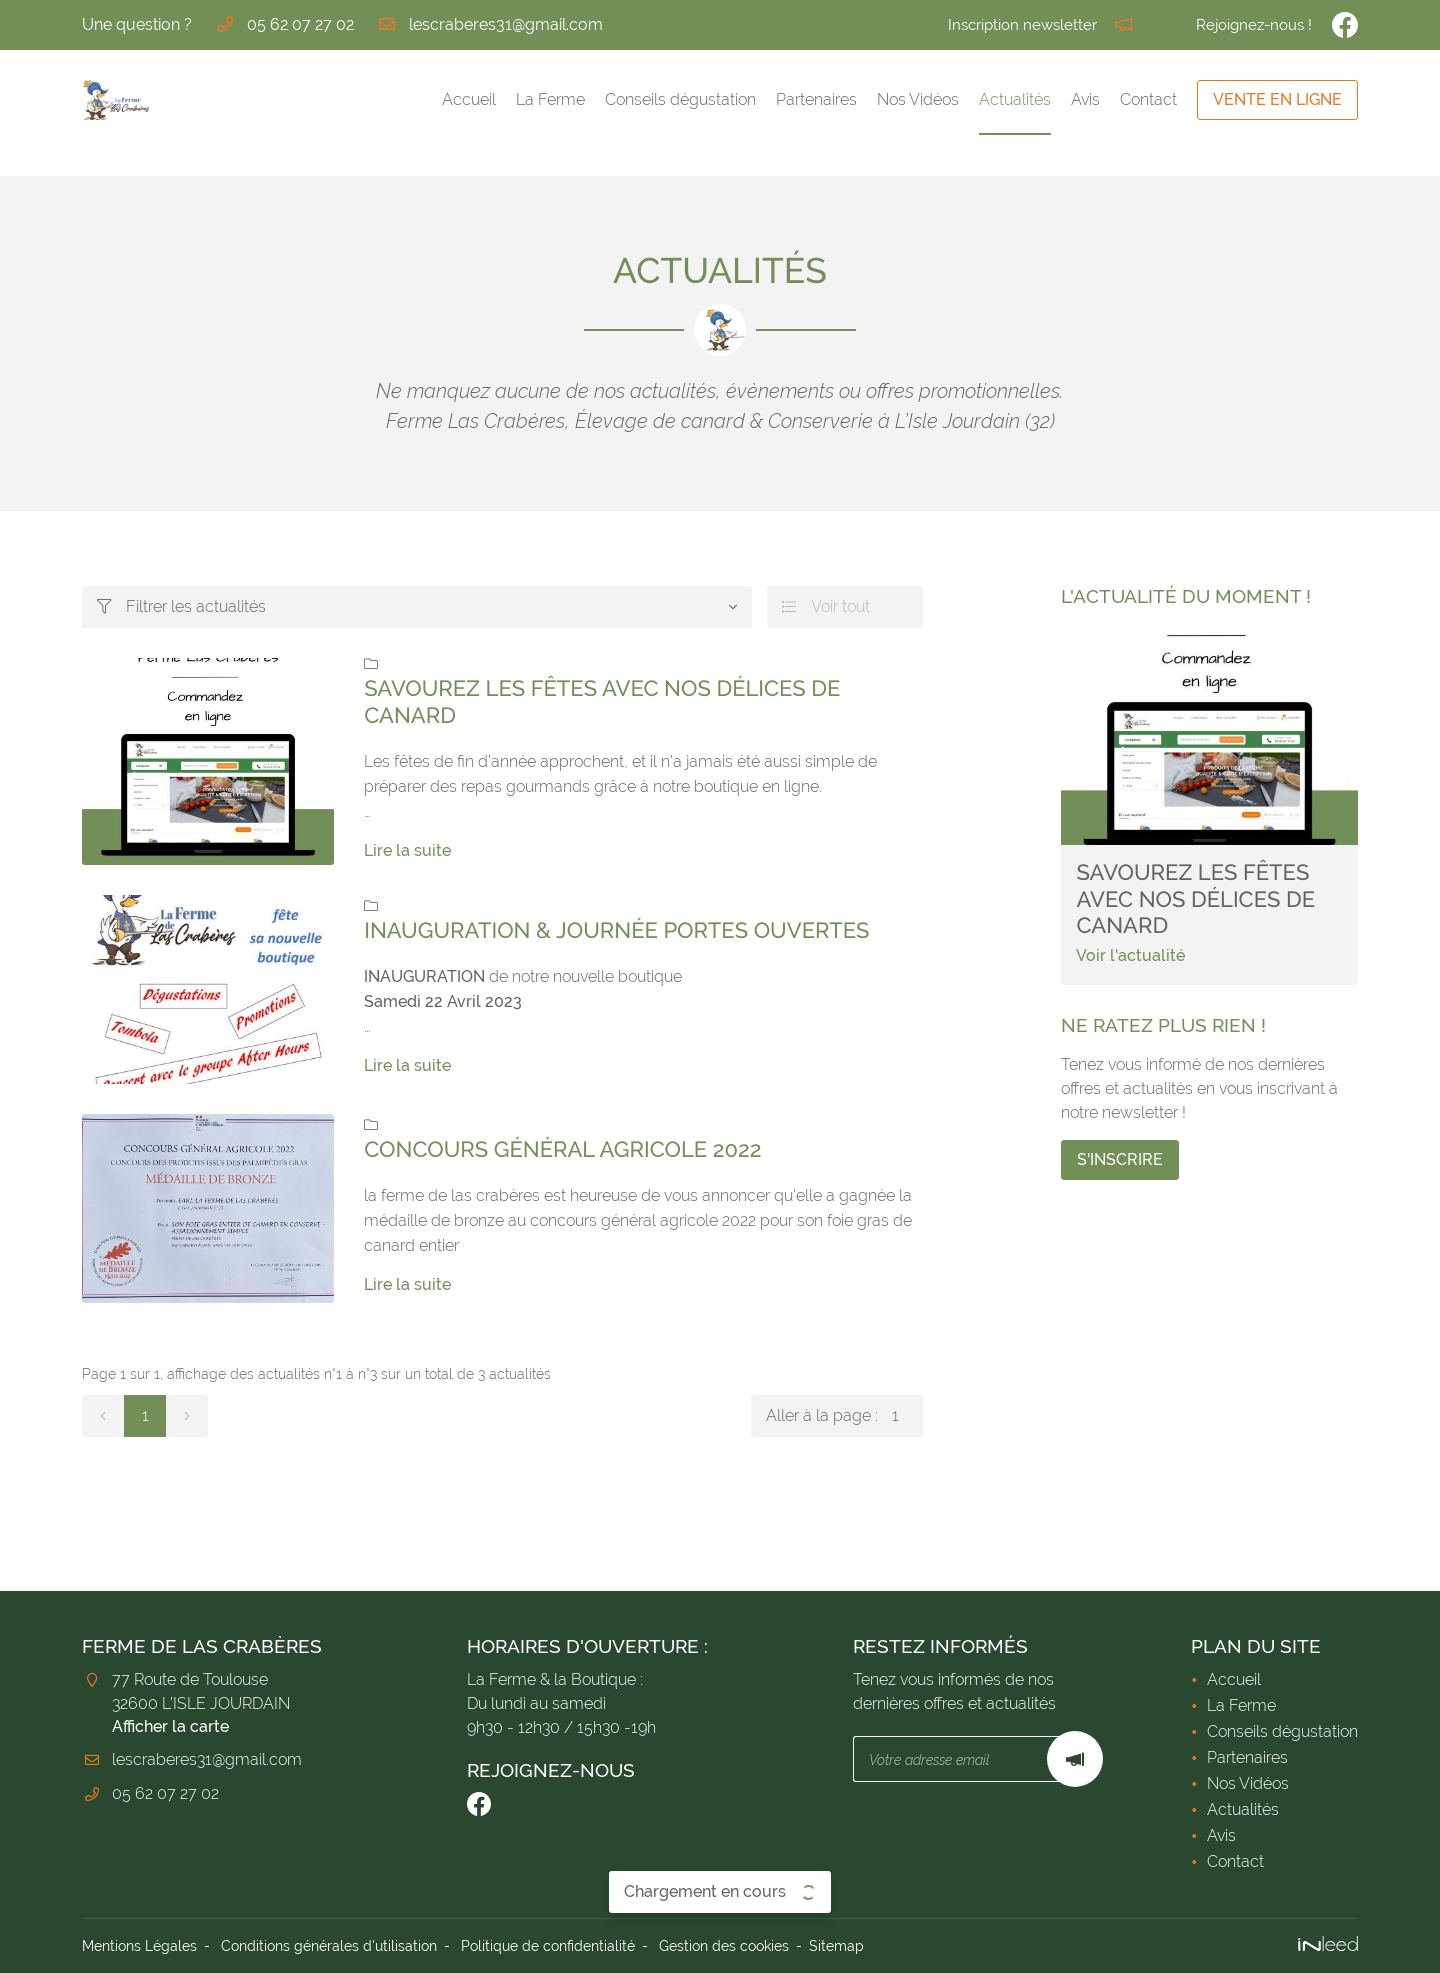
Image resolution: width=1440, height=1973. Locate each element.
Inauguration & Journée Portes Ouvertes (616, 931)
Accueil (469, 99)
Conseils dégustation (680, 99)
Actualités (1015, 99)
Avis (1085, 99)
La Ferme (550, 99)
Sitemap (836, 1945)
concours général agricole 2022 (562, 1150)
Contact (1148, 99)
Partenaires (816, 99)
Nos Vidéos (918, 99)
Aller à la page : (844, 1416)
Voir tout (826, 607)
